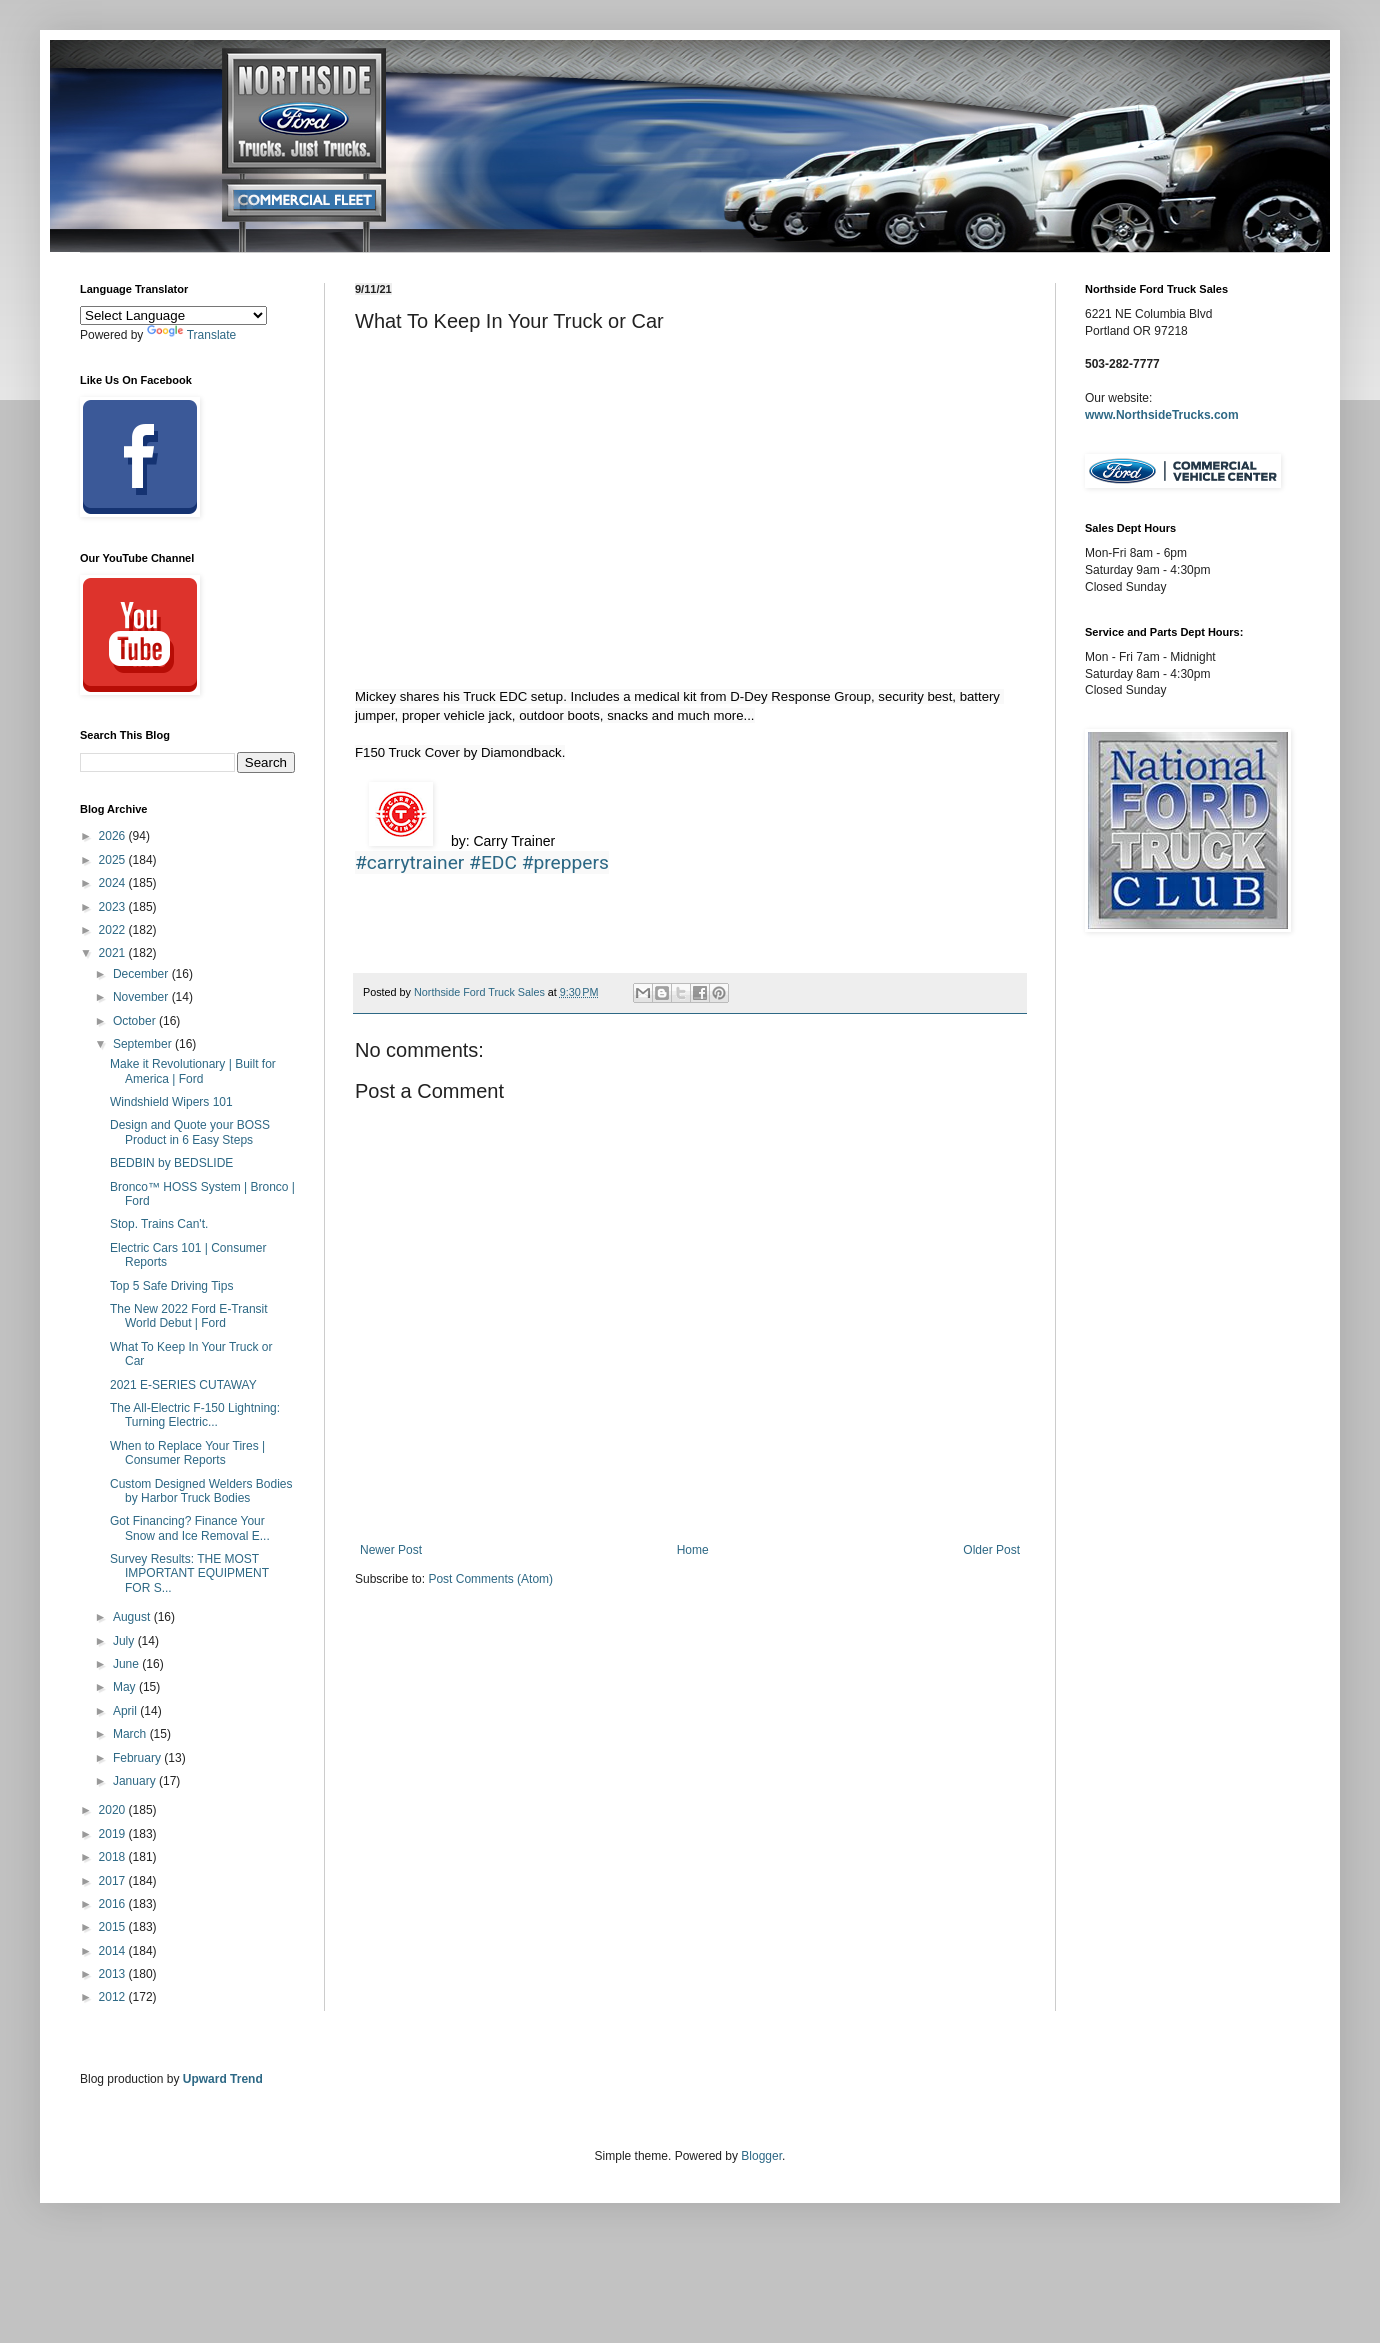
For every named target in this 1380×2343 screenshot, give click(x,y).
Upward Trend (223, 2079)
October (136, 1021)
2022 (114, 930)
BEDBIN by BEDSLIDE (171, 1163)
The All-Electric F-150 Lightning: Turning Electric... (195, 1415)
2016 (114, 1904)
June (127, 1664)
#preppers (565, 862)
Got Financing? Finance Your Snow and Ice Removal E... (190, 1528)
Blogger (761, 2156)
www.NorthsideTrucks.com (1162, 415)
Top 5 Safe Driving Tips (171, 1286)
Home (693, 1550)
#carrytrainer (409, 862)
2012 (114, 1997)
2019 (114, 1834)
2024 (114, 883)
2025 (114, 860)
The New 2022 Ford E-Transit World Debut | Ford (189, 1316)
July (125, 1641)
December (142, 974)
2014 (114, 1951)
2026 (114, 836)
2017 (114, 1881)
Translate (192, 335)
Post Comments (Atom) (490, 1579)
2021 (114, 953)
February (138, 1758)
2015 (114, 1927)
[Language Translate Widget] (173, 315)
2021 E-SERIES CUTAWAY (183, 1385)
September (144, 1044)
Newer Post (391, 1550)
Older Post (991, 1550)
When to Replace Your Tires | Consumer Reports (187, 1453)
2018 (114, 1857)
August (133, 1617)
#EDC (493, 862)
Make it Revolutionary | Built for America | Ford (193, 1071)
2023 (114, 907)
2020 (114, 1810)
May (126, 1687)
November (142, 997)
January (136, 1781)
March (131, 1734)
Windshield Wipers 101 (171, 1102)
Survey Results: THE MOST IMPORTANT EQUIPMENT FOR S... (189, 1573)
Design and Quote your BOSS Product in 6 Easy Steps (190, 1132)
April (126, 1711)
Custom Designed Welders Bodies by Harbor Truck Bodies (201, 1491)
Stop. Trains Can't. (159, 1224)
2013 (114, 1974)
